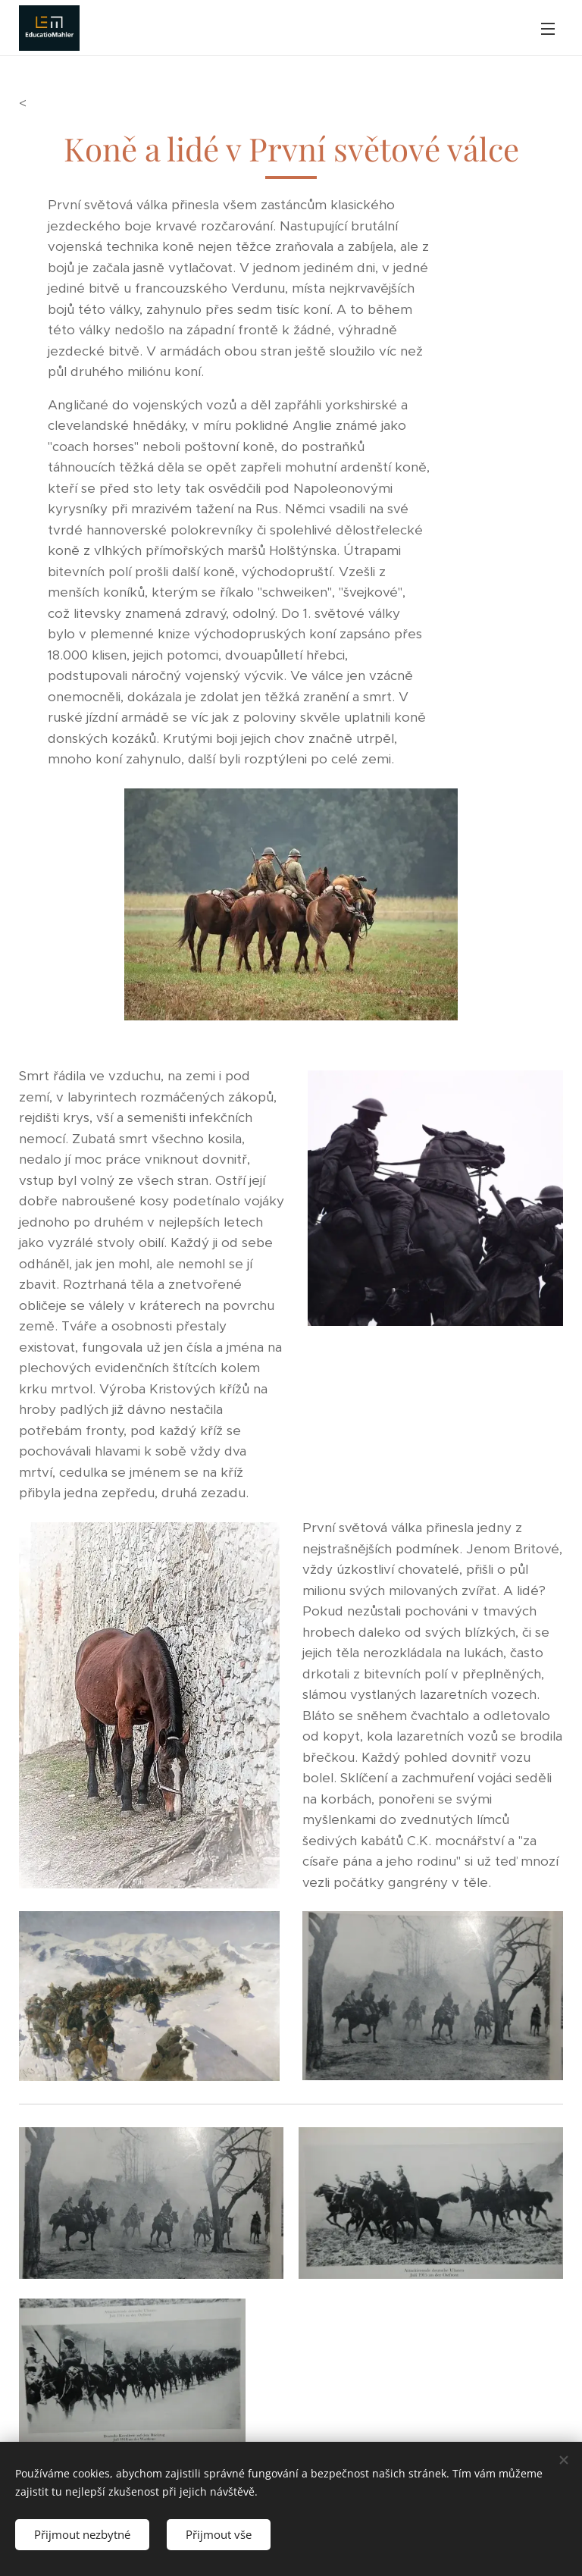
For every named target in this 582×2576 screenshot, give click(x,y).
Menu (548, 29)
